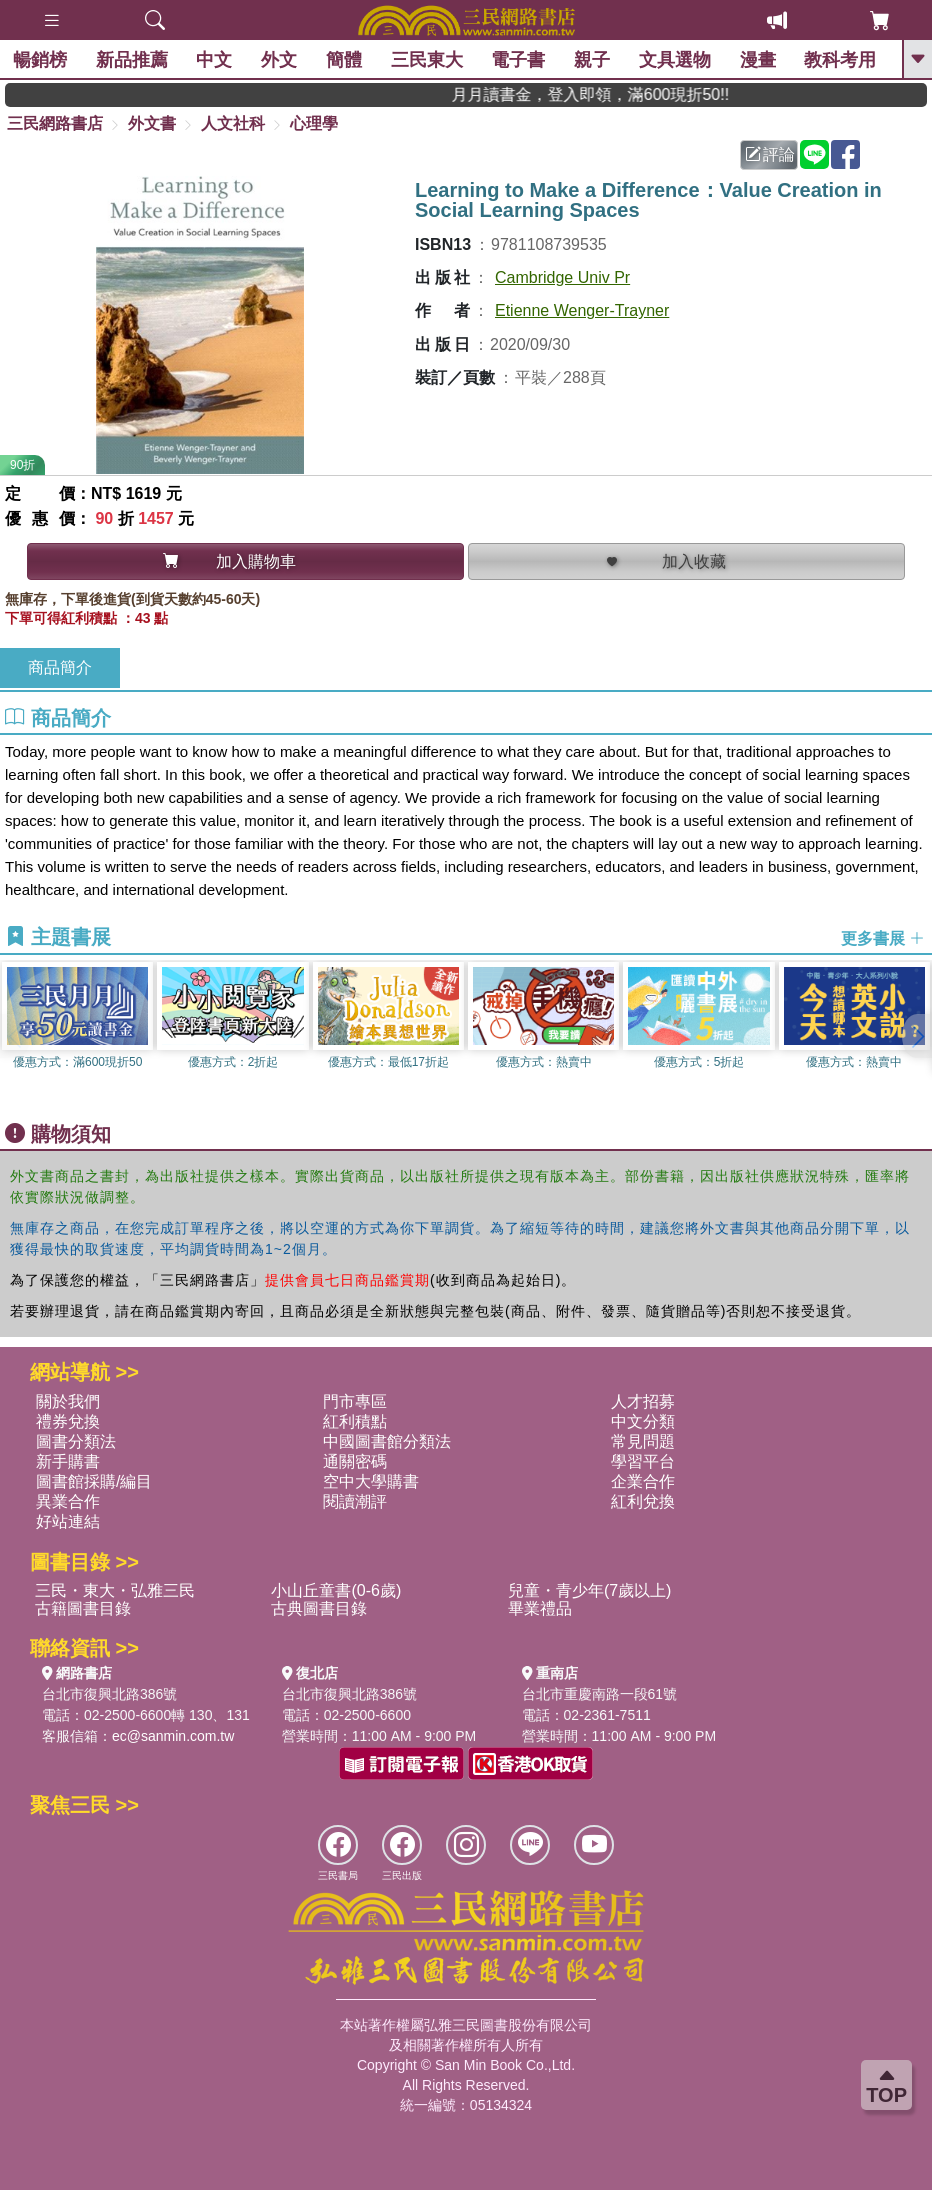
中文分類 (643, 1421)
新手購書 (68, 1461)
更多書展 (883, 938)
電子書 (520, 60)
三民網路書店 (55, 123)
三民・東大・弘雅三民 (115, 1590)
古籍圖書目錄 (83, 1608)
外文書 (152, 123)
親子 (594, 60)
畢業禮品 (540, 1608)
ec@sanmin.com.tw (173, 1736)
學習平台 (643, 1461)
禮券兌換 (68, 1421)
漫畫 (760, 60)
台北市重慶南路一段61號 (600, 1694)
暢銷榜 (42, 60)
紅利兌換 (643, 1501)
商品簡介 (60, 667)
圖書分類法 (76, 1441)
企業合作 (643, 1481)
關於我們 (68, 1401)
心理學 (314, 123)
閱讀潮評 (355, 1501)
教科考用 (842, 60)
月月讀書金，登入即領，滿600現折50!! (619, 94)
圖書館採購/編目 (94, 1481)
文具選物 (677, 60)
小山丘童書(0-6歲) (336, 1590)
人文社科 (233, 123)
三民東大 (429, 60)
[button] (917, 1036)
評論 (770, 154)
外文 (281, 60)
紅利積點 (355, 1421)
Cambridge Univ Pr (562, 277)
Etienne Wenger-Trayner (582, 310)
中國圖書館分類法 (387, 1441)
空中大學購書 (371, 1481)
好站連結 (68, 1521)
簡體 (346, 60)
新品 (134, 60)
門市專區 (355, 1401)
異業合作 (68, 1501)
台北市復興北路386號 (109, 1694)
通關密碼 (355, 1461)
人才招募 (643, 1401)
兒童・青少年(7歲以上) (590, 1590)
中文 (216, 60)
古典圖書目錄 (319, 1608)
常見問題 (643, 1441)
